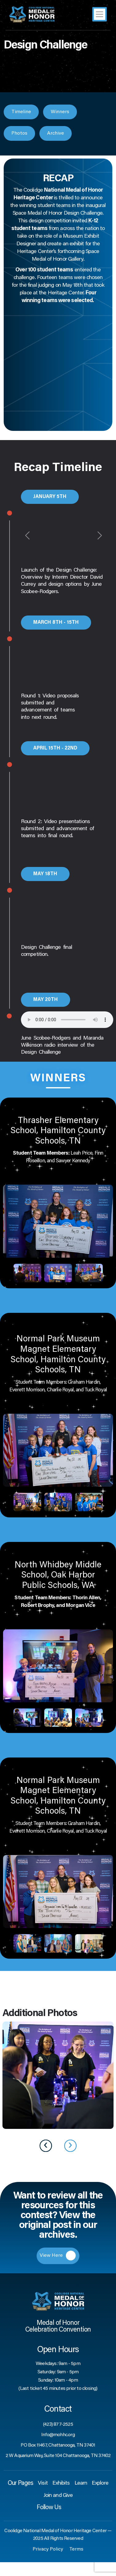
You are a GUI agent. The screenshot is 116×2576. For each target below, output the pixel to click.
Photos (19, 133)
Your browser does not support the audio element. (67, 1019)
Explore (100, 2483)
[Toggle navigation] (99, 14)
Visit (43, 2483)
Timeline (21, 111)
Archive (55, 133)
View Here (58, 2255)
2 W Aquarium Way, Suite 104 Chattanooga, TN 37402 (58, 2455)
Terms (76, 2549)
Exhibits (61, 2483)
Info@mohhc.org (58, 2434)
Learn (80, 2483)
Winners (60, 111)
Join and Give (58, 2495)
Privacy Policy (48, 2549)
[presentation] (46, 2146)
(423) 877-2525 (58, 2424)
